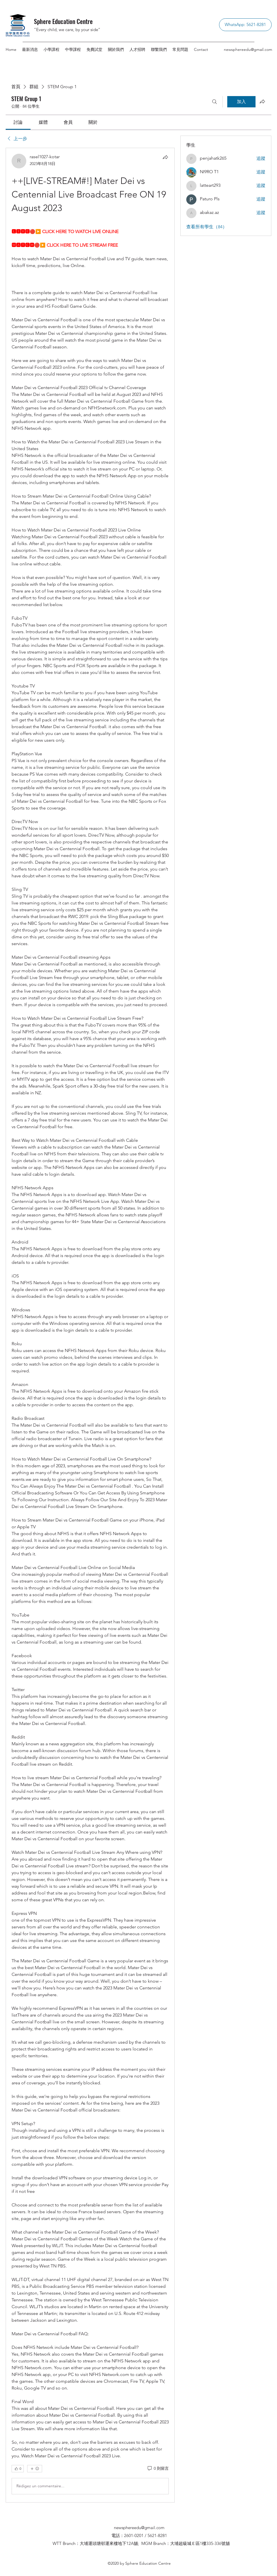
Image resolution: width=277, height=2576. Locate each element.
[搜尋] (214, 101)
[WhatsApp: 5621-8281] (245, 24)
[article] (90, 1325)
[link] (18, 122)
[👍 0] (18, 2468)
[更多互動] (34, 2468)
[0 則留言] (158, 2468)
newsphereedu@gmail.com (248, 49)
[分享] (165, 157)
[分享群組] (262, 101)
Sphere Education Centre (63, 21)
